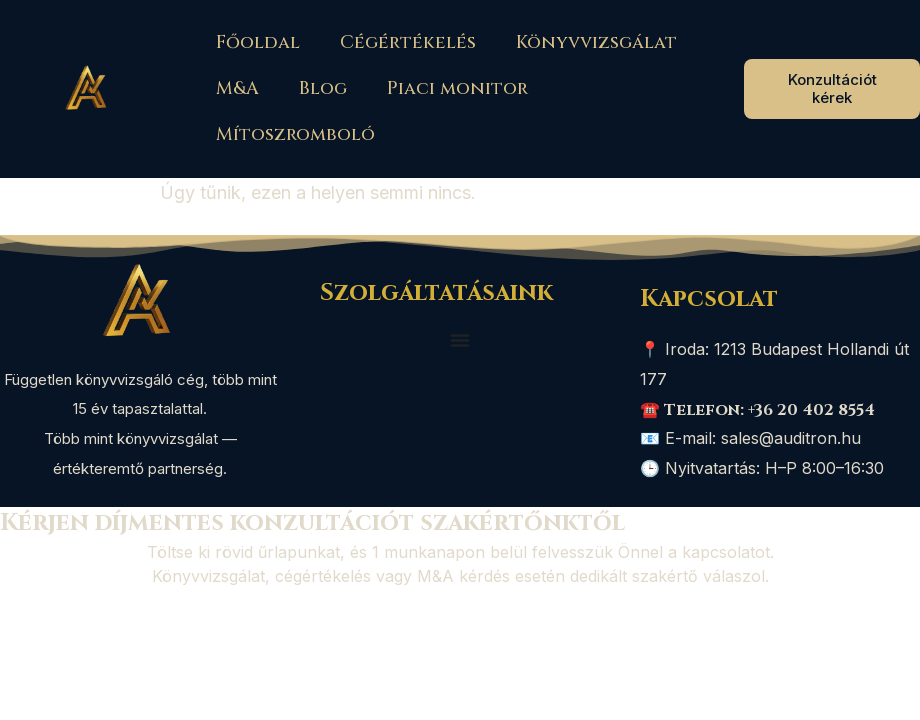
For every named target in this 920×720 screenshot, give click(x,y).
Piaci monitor (457, 88)
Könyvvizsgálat (596, 42)
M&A (237, 88)
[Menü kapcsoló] (460, 340)
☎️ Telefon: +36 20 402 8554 (757, 410)
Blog (323, 88)
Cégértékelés (408, 42)
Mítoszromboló (295, 134)
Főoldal (258, 42)
